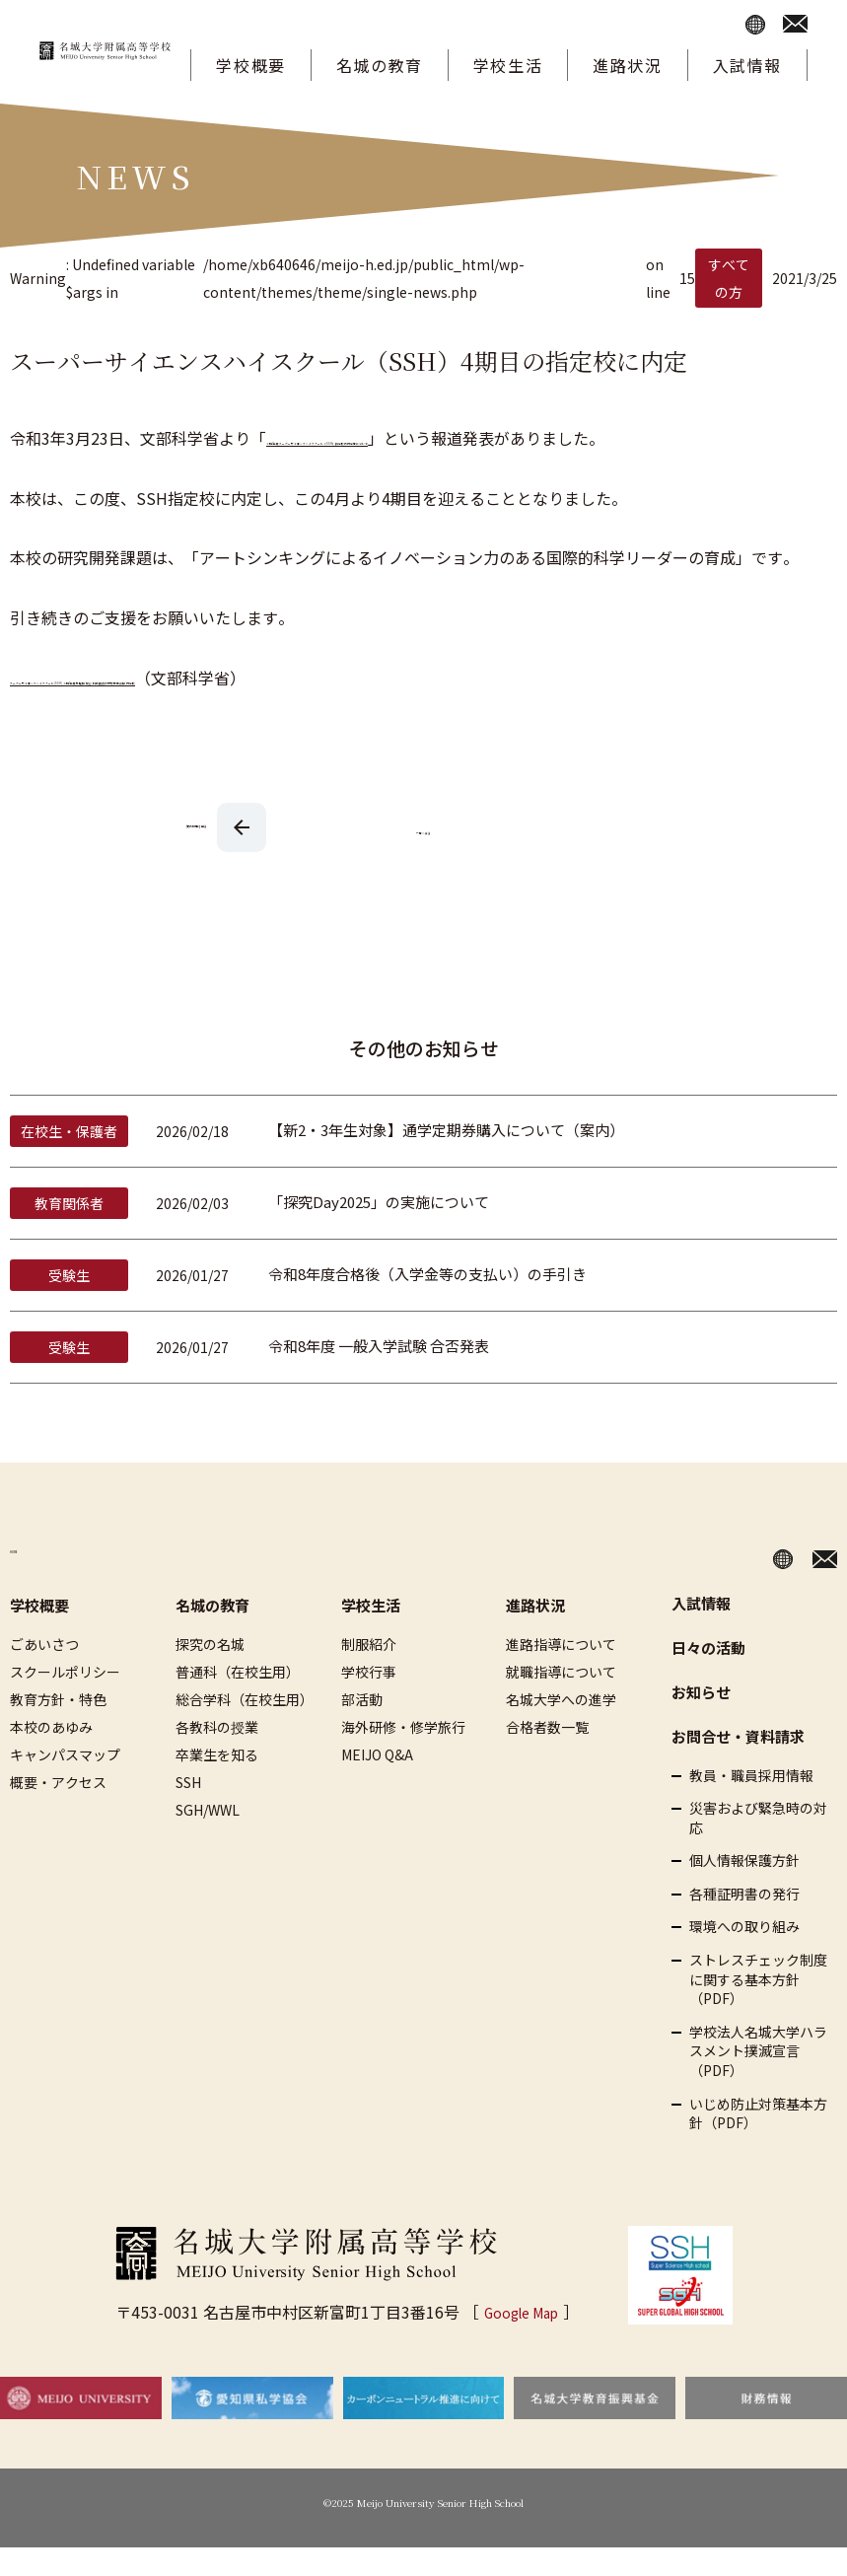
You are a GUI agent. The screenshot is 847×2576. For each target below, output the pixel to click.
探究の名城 (210, 1672)
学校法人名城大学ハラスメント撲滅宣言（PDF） (758, 2079)
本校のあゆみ (51, 1754)
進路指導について (561, 1672)
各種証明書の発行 (744, 1921)
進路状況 (627, 65)
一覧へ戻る (424, 856)
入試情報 (747, 65)
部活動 (362, 1727)
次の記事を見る (197, 853)
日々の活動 (708, 1675)
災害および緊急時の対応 (758, 1846)
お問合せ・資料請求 (738, 1763)
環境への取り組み (744, 1955)
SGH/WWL (208, 1837)
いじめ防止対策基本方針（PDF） (758, 2141)
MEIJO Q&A (377, 1782)
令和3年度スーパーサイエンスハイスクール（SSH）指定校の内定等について (539, 438)
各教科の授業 (217, 1754)
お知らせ (701, 1719)
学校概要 (250, 65)
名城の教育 (379, 65)
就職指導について (561, 1699)
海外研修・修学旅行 (403, 1754)
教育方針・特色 (58, 1727)
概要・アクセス (58, 1810)
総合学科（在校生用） (245, 1727)
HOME (33, 1581)
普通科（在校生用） (238, 1699)
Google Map (521, 2339)
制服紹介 (368, 1672)
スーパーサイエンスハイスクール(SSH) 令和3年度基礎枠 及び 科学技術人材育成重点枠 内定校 (343, 706)
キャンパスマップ (65, 1782)
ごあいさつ (44, 1672)
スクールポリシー (65, 1699)
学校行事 (368, 1699)
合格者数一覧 (547, 1754)
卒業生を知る (217, 1782)
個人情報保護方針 (744, 1889)
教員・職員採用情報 (751, 1803)
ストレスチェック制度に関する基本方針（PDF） (758, 2008)
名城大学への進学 (561, 1727)
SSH (188, 1810)
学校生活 (507, 65)
